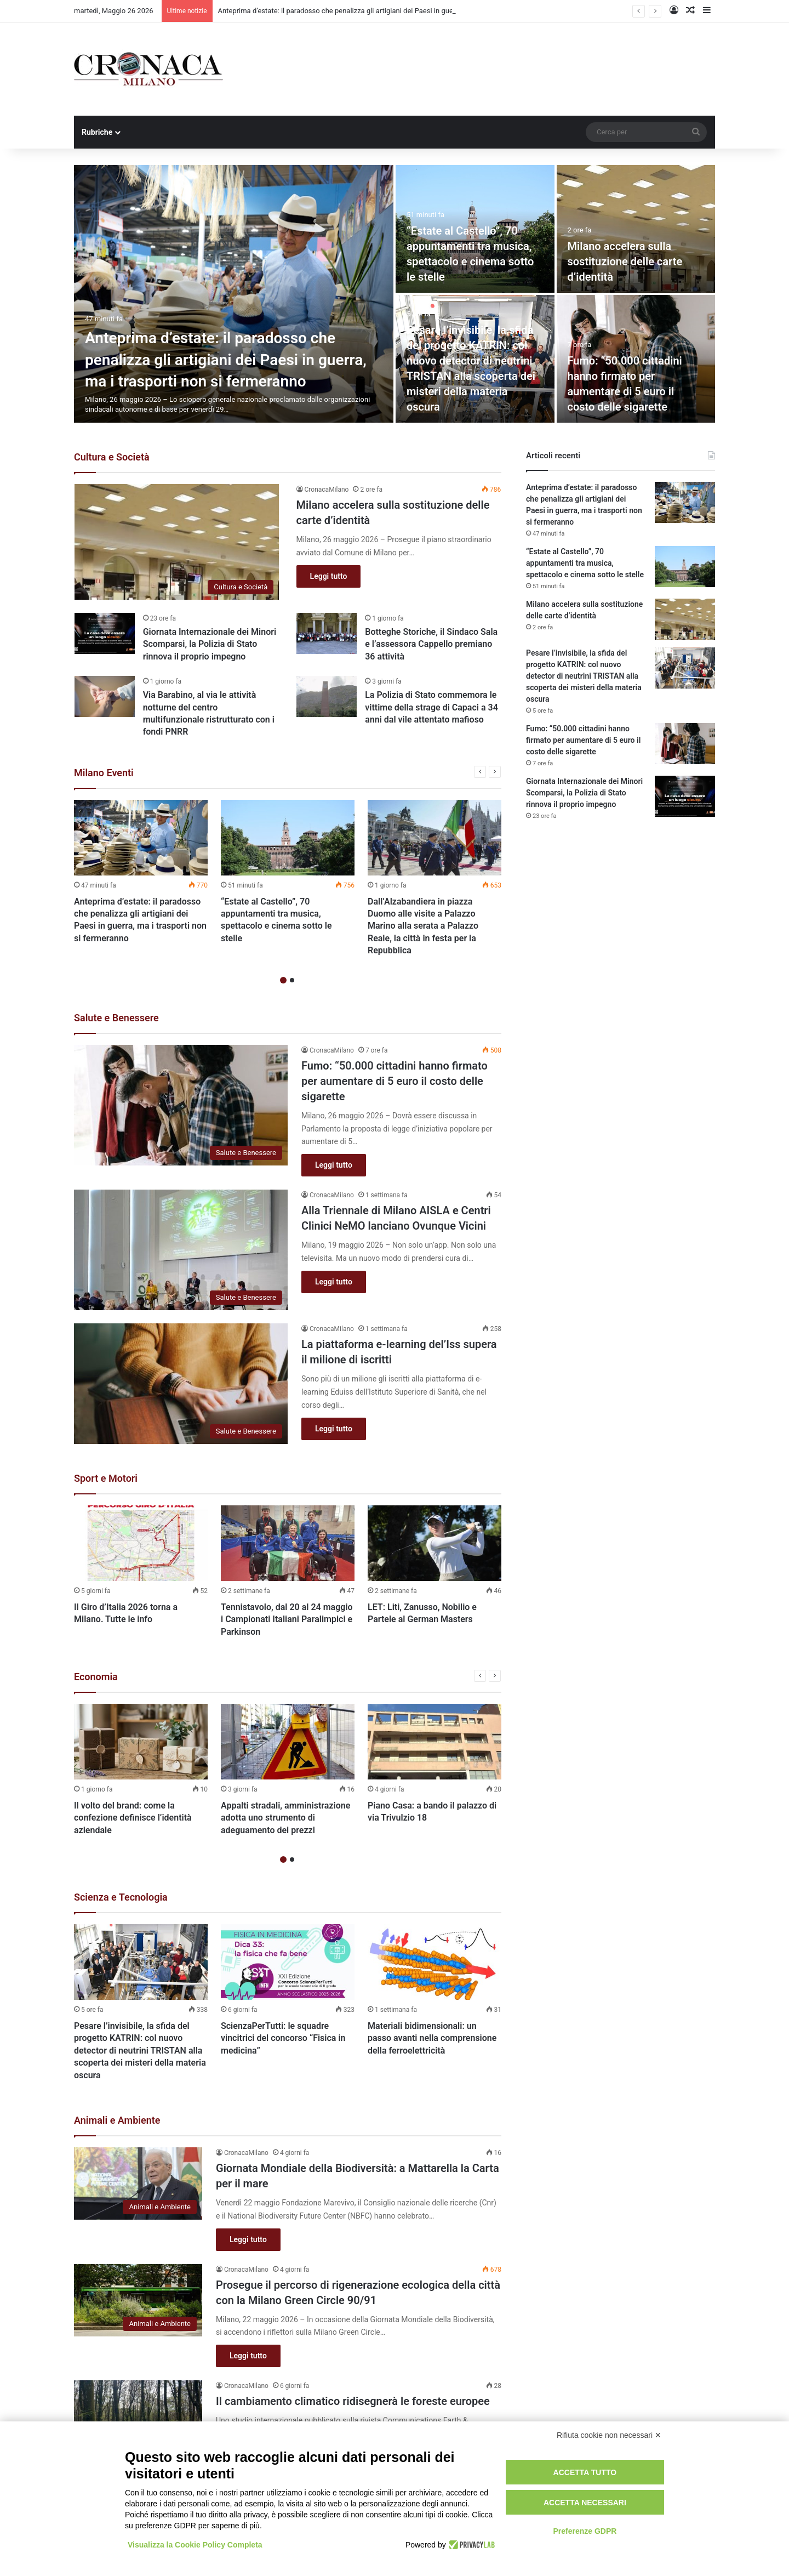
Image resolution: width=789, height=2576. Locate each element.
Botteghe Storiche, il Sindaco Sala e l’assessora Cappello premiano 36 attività (431, 644)
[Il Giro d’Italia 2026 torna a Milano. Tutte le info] (141, 1543)
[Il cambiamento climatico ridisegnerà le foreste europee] (138, 2416)
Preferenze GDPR (584, 2531)
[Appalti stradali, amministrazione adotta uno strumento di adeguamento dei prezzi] (288, 1741)
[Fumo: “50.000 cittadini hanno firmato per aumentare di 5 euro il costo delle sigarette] (181, 1105)
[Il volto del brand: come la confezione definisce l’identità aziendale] (141, 1741)
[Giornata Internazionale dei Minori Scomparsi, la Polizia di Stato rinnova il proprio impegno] (105, 633)
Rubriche (97, 132)
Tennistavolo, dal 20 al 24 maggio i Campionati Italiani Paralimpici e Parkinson (287, 1619)
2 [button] (292, 980)
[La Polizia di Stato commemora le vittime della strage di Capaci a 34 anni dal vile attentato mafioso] (326, 696)
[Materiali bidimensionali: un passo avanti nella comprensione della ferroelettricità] (434, 1962)
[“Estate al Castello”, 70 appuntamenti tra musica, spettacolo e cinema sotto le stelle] (288, 837)
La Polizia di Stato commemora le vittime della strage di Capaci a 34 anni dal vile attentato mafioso (431, 707)
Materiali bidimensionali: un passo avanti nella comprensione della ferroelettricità (432, 2038)
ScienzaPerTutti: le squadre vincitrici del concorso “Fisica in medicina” (283, 2038)
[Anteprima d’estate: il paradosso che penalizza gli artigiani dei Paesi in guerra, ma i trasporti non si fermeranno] (233, 294)
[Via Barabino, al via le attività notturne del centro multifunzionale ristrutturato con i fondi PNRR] (105, 696)
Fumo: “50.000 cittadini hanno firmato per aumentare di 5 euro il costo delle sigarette (394, 1081)
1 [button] (283, 980)
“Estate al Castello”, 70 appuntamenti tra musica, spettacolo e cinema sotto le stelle (585, 563)
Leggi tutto (328, 576)
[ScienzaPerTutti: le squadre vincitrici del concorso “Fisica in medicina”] (288, 1962)
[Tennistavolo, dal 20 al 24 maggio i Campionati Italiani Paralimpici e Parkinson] (288, 1543)
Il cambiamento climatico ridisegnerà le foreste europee (353, 2401)
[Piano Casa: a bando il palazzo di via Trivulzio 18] (434, 1741)
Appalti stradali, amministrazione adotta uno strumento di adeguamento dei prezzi (285, 1817)
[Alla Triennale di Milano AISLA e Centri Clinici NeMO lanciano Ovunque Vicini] (181, 1250)
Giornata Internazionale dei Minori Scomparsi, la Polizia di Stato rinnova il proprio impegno (210, 644)
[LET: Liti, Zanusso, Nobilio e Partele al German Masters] (434, 1543)
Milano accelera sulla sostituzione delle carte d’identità (625, 261)
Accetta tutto (585, 2472)
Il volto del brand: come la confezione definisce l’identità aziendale (133, 1817)
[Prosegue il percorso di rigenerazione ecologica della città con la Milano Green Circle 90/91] (138, 2300)
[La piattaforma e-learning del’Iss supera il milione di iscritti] (181, 1383)
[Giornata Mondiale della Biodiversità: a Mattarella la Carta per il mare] (138, 2183)
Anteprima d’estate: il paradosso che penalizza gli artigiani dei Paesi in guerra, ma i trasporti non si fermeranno (226, 359)
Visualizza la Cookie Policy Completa (195, 2544)
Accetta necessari (585, 2502)
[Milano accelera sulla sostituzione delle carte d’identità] (636, 229)
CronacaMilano (327, 489)
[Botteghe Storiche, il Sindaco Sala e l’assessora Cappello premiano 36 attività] (326, 633)
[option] (394, 294)
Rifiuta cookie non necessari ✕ (609, 2435)
